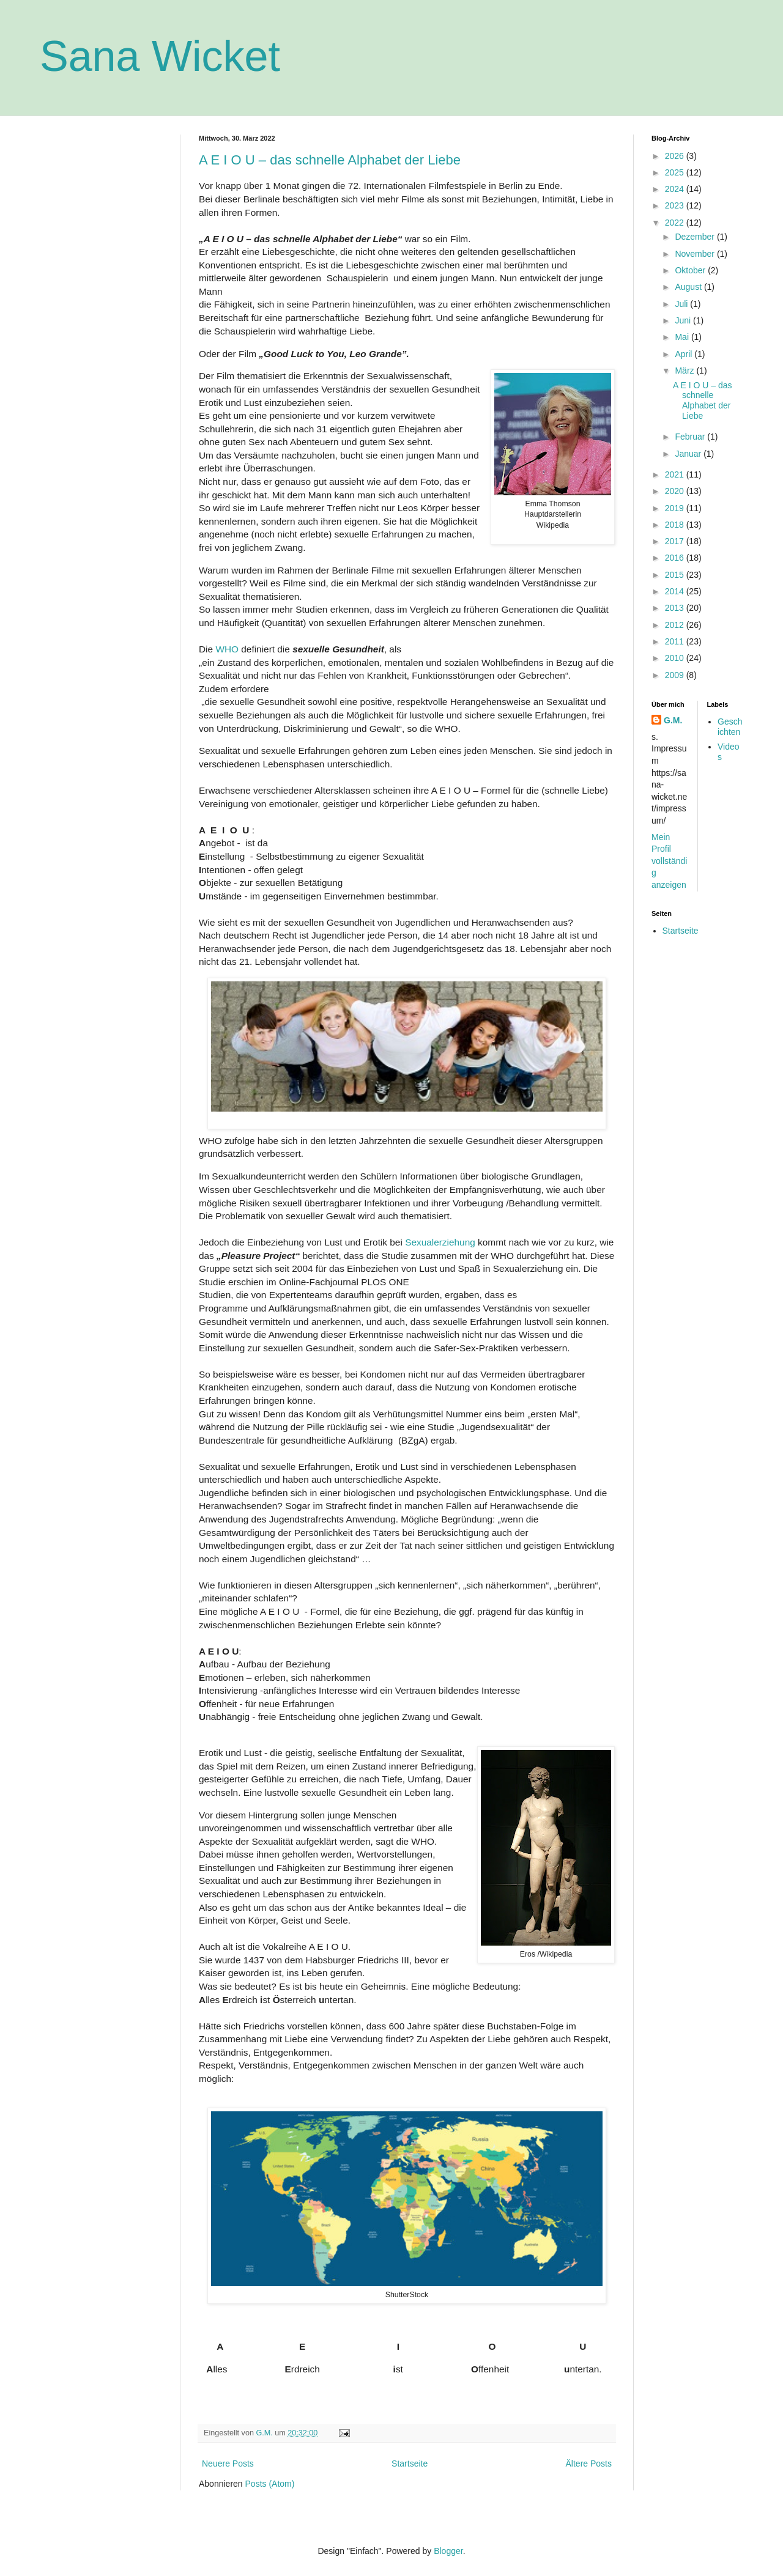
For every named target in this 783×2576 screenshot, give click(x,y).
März (685, 370)
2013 (675, 608)
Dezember (695, 237)
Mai (683, 337)
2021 (675, 474)
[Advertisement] (101, 318)
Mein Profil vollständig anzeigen (669, 861)
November (695, 254)
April (684, 354)
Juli (682, 304)
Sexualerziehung (440, 1242)
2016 (675, 558)
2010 (675, 658)
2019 (675, 508)
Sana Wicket (160, 56)
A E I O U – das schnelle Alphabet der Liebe (330, 160)
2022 (675, 222)
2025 (675, 172)
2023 (675, 205)
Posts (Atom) (270, 2484)
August (689, 287)
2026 (675, 156)
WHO (227, 649)
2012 (675, 625)
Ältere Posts (589, 2463)
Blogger (448, 2551)
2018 (675, 525)
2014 (675, 591)
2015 (675, 575)
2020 (675, 491)
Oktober (691, 270)
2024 (675, 189)
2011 (675, 641)
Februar (691, 436)
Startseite (410, 2463)
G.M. (673, 720)
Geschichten (730, 727)
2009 (675, 675)
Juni (684, 320)
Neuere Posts (228, 2463)
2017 (675, 541)
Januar (689, 454)
